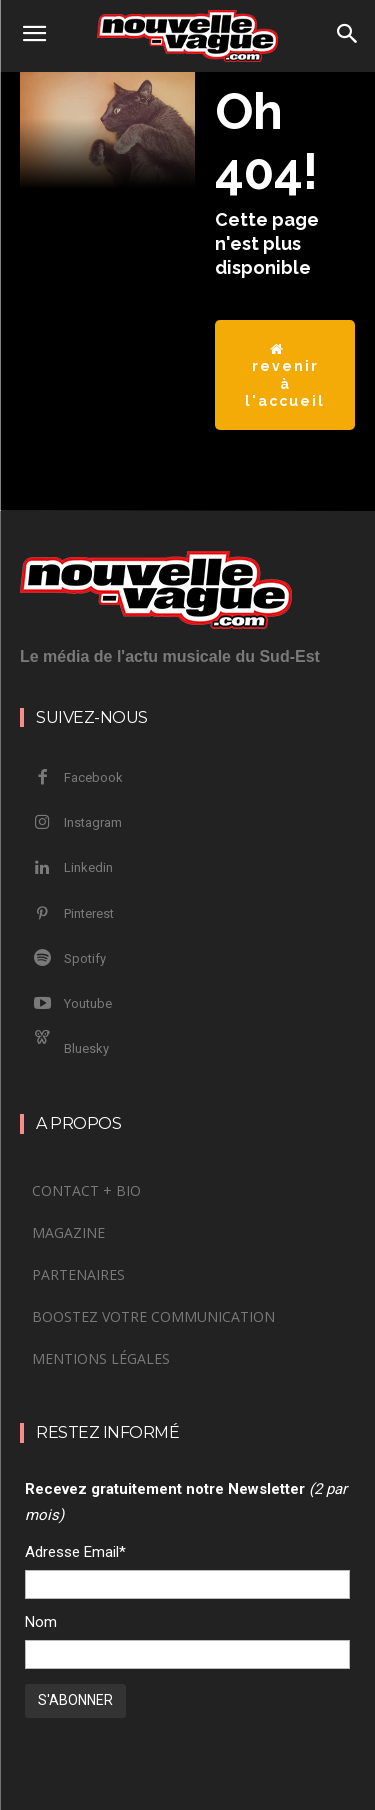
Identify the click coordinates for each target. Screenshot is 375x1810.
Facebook (93, 777)
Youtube (88, 1003)
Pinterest (89, 913)
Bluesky (86, 1048)
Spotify (85, 958)
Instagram (93, 822)
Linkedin (88, 867)
